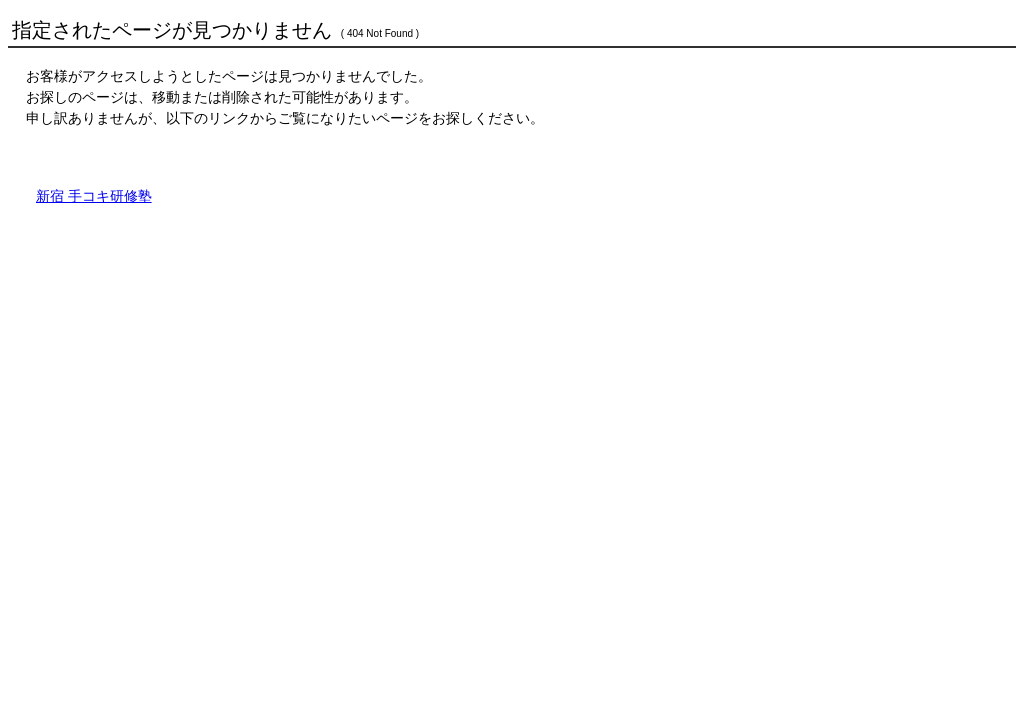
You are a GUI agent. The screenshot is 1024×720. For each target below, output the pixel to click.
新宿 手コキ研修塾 (94, 196)
